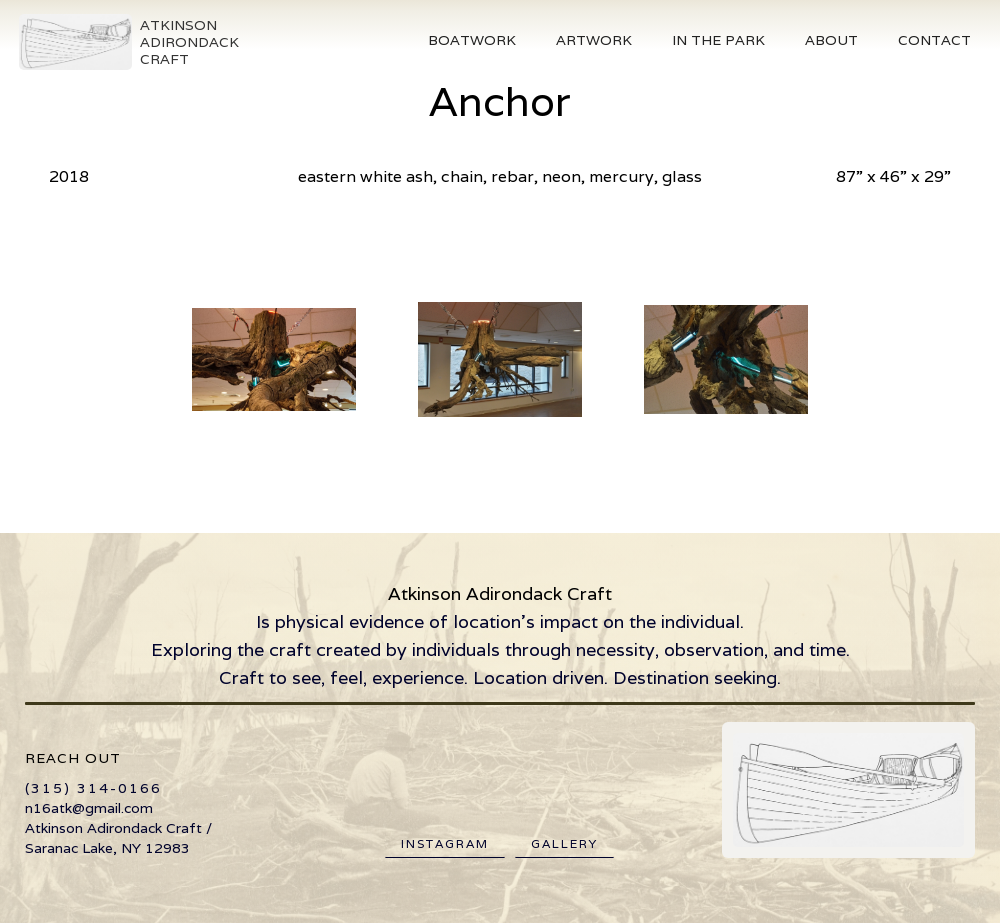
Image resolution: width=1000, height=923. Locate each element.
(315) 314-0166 (93, 788)
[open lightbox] (274, 359)
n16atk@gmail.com (89, 808)
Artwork (594, 40)
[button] (472, 40)
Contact (934, 40)
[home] (128, 42)
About (831, 40)
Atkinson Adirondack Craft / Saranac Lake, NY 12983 (118, 838)
